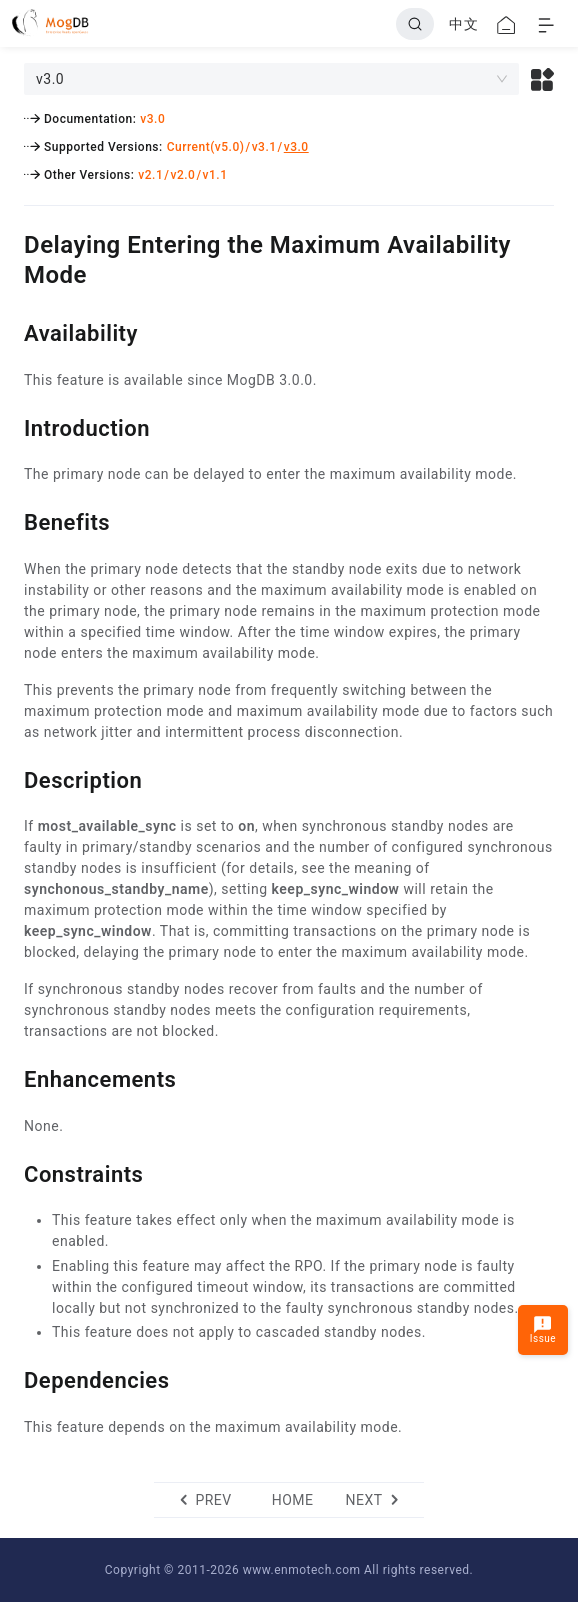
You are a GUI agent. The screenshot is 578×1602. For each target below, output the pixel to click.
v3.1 (264, 147)
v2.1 (150, 175)
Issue (543, 1329)
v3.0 (152, 119)
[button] (542, 79)
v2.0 (182, 175)
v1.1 (215, 175)
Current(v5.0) (206, 147)
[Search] (415, 24)
